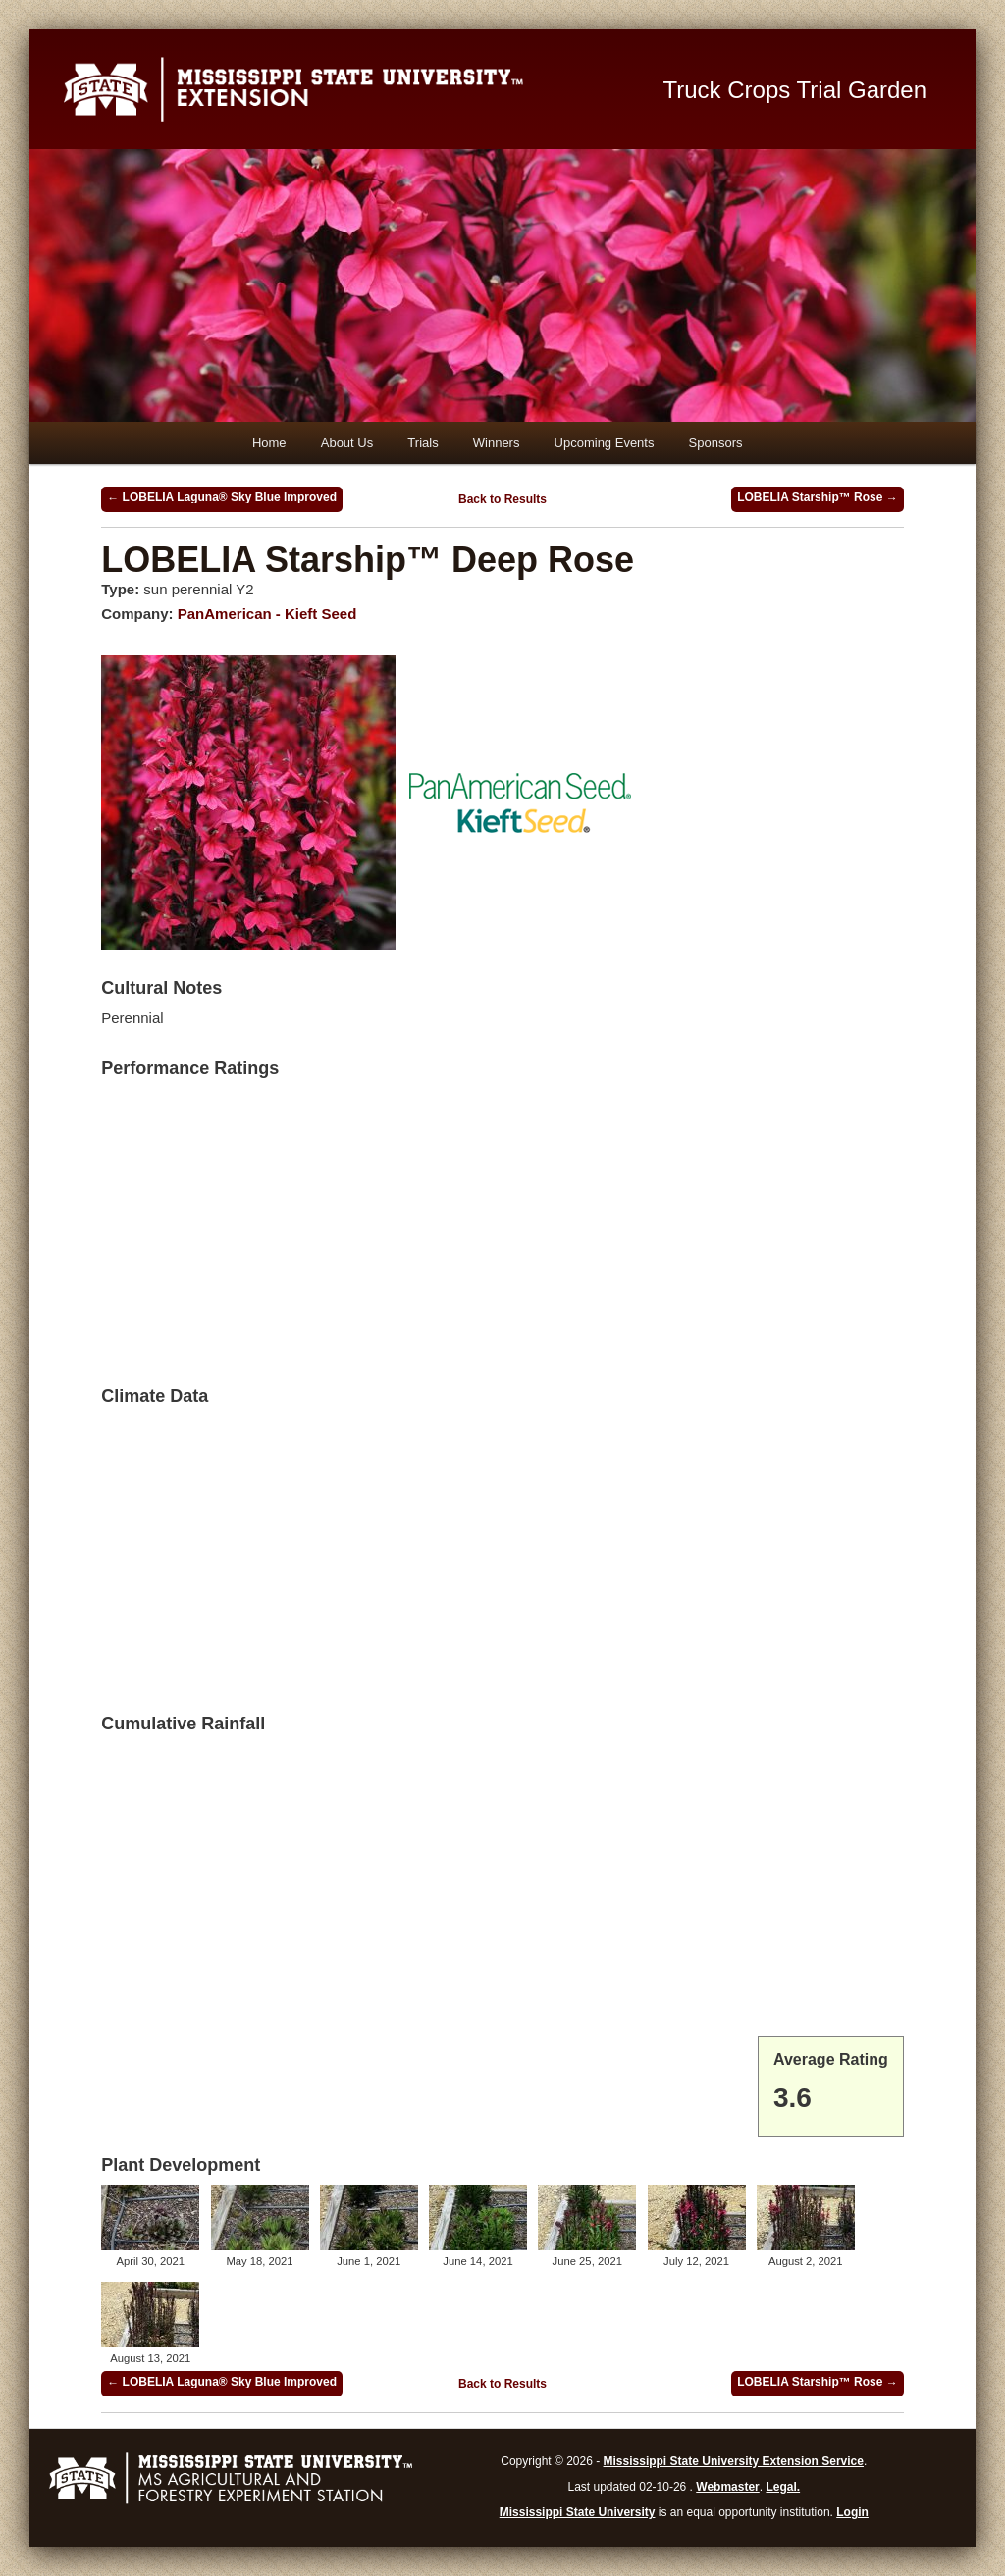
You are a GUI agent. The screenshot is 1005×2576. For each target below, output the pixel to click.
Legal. (783, 2487)
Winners (496, 443)
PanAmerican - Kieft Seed (267, 613)
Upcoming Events (605, 443)
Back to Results (502, 499)
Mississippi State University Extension (349, 89)
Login (852, 2512)
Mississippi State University (578, 2512)
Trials (422, 443)
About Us (347, 443)
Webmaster (727, 2487)
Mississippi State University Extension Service (734, 2461)
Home (269, 443)
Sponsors (716, 443)
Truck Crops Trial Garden (795, 90)
